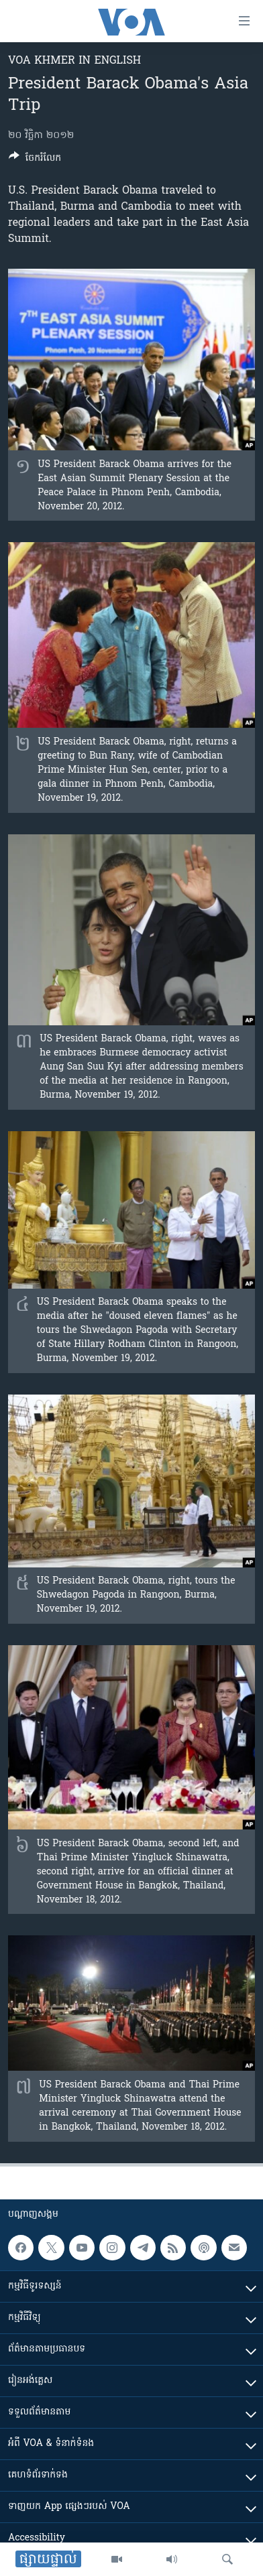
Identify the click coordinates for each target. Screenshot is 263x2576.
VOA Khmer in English (74, 61)
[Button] (35, 160)
